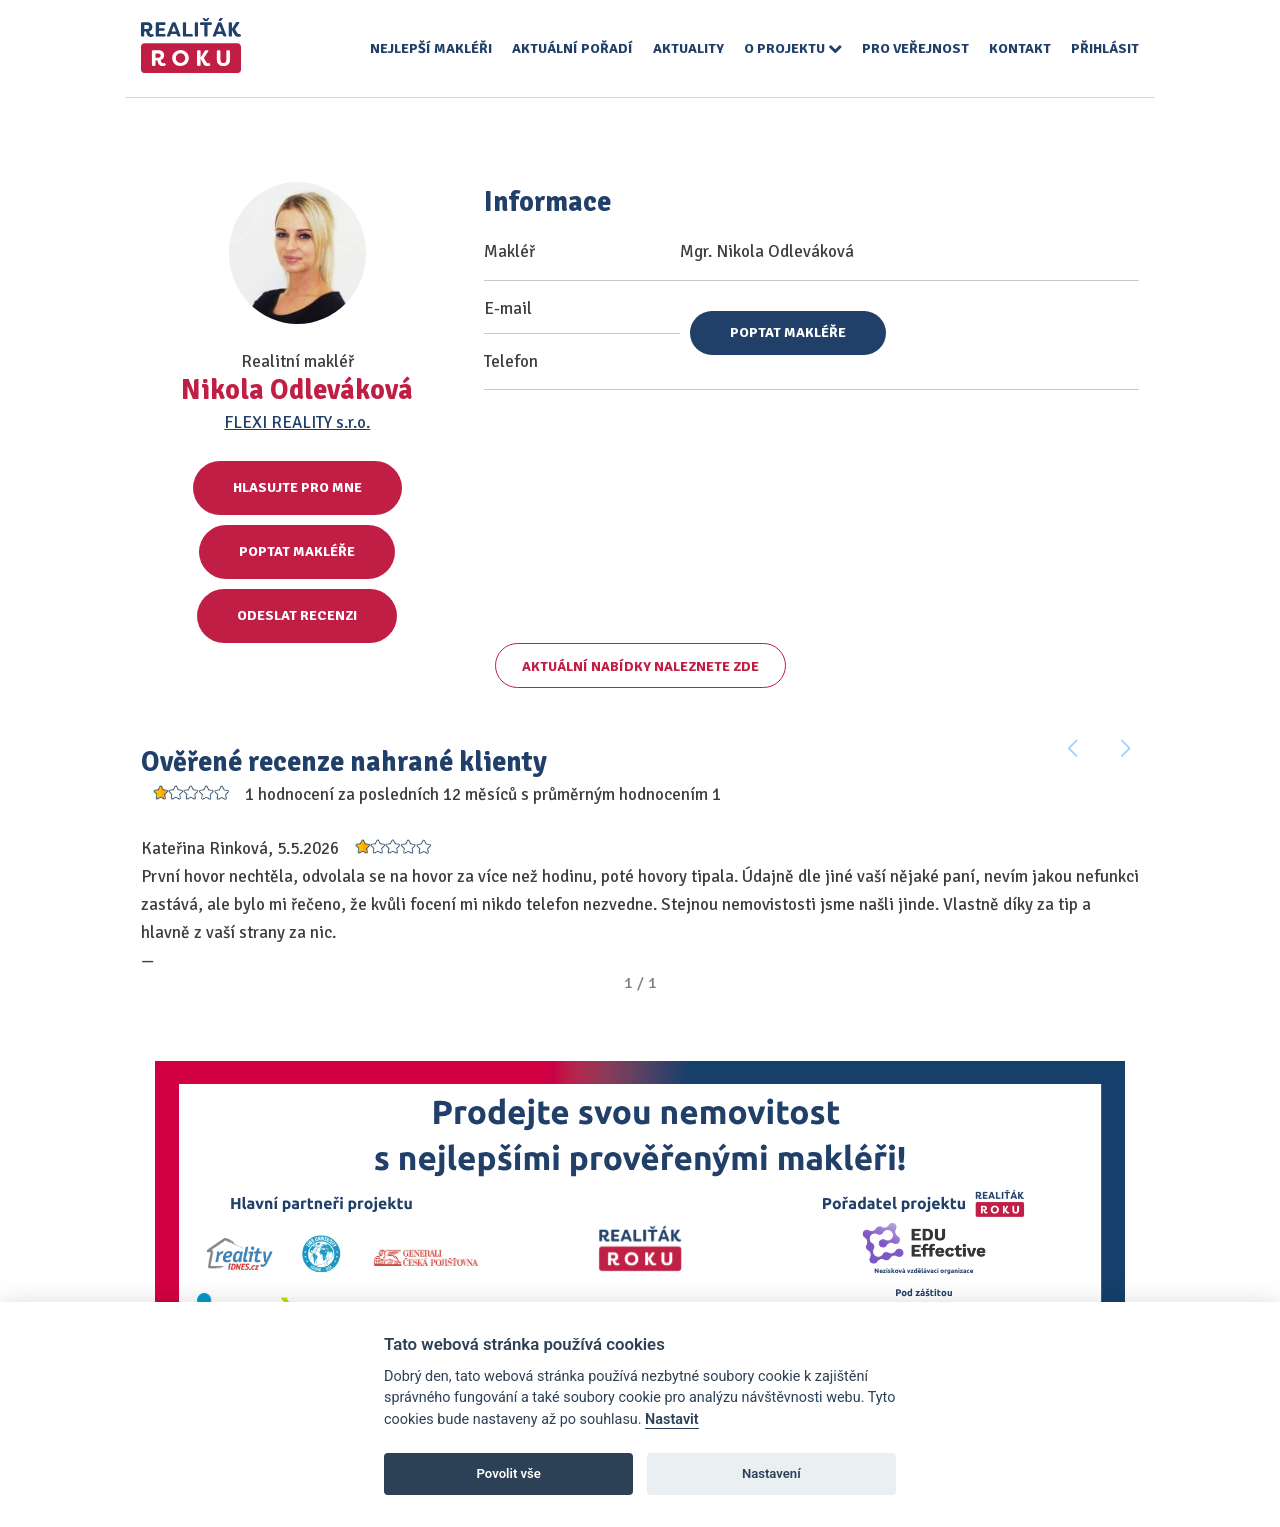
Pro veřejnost (915, 48)
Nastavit (672, 1419)
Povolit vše (509, 1473)
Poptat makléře (297, 551)
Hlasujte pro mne (297, 487)
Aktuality (688, 48)
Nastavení (771, 1473)
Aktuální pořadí (572, 48)
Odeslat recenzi (297, 615)
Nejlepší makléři (431, 48)
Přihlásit (1105, 48)
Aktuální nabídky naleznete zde (640, 666)
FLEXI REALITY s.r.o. (297, 422)
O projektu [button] (793, 48)
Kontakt (1020, 48)
